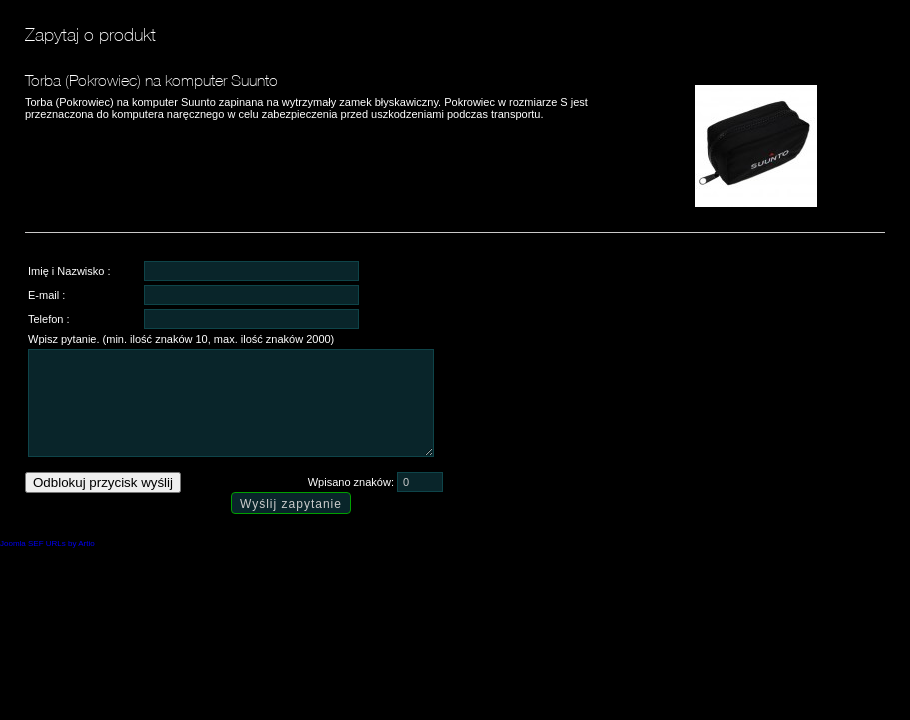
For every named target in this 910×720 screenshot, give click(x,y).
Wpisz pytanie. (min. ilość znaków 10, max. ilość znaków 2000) (181, 339)
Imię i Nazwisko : (69, 271)
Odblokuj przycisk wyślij (103, 482)
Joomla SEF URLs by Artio (47, 543)
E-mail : (46, 295)
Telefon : (49, 319)
